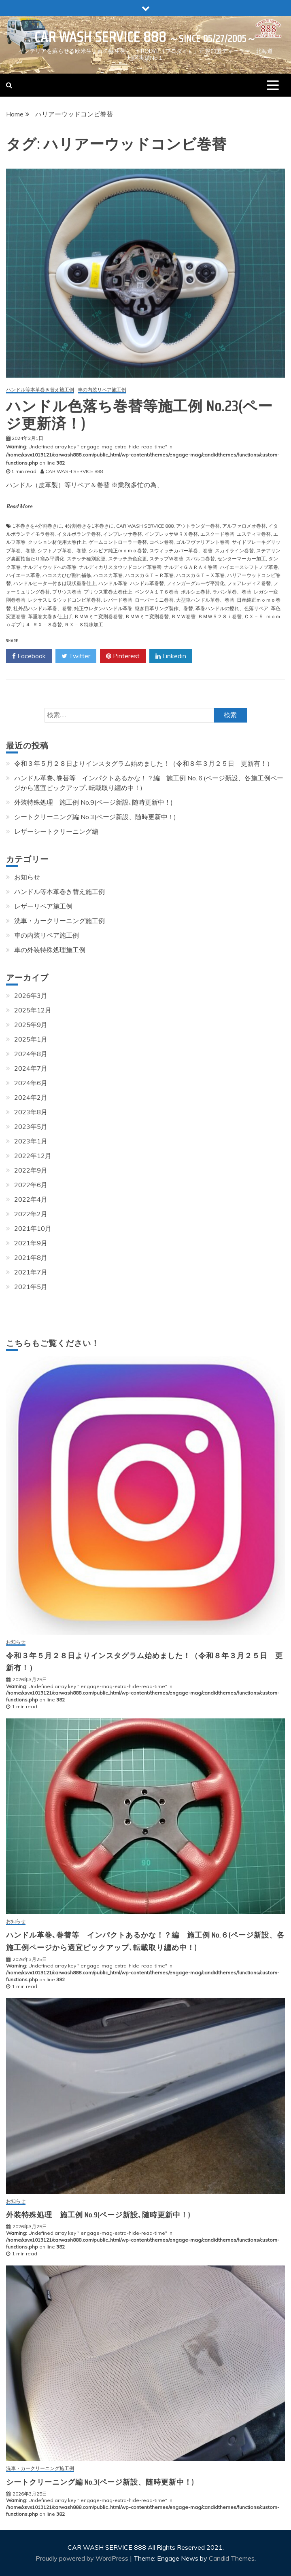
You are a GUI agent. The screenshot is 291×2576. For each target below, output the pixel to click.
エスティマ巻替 (254, 534)
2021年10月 (32, 1228)
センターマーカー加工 (241, 559)
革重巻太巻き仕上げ (50, 616)
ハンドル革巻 (112, 583)
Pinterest (123, 656)
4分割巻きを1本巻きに (89, 526)
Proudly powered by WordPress (83, 2558)
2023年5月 (30, 1126)
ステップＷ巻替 (166, 559)
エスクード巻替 (217, 534)
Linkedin (170, 656)
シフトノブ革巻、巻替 (62, 550)
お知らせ (27, 877)
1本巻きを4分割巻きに (37, 526)
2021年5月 (30, 1287)
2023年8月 (30, 1112)
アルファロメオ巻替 (244, 526)
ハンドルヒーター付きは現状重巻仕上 (54, 583)
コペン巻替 (161, 542)
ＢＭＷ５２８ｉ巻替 (220, 616)
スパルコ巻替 (200, 559)
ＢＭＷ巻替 (183, 616)
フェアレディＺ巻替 (249, 583)
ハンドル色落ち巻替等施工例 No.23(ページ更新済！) (139, 415)
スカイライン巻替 (234, 550)
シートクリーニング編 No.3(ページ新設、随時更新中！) (95, 817)
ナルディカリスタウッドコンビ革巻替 (120, 567)
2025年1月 (30, 1039)
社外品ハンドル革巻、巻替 (42, 608)
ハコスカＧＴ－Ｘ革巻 (200, 575)
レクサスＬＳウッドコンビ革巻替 (64, 600)
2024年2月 (30, 1097)
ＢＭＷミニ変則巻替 (147, 616)
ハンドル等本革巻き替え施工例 (40, 390)
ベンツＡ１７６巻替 (156, 592)
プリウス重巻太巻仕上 (108, 592)
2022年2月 (30, 1214)
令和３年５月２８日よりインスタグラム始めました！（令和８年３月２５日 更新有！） (143, 763)
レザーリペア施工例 (43, 906)
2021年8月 (30, 1257)
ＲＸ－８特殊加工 (83, 624)
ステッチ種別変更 (86, 559)
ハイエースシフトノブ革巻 (249, 567)
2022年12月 (32, 1156)
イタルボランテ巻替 (79, 534)
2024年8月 (30, 1054)
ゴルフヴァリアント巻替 (202, 542)
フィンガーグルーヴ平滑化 (195, 583)
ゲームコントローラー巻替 (118, 542)
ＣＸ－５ (253, 616)
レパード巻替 (117, 600)
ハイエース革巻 (23, 575)
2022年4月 (30, 1199)
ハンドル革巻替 (147, 583)
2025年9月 (30, 1025)
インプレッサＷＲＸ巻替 (171, 534)
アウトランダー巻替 (198, 526)
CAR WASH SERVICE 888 (100, 37)
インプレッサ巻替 (122, 534)
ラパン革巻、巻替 (231, 592)
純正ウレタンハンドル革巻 (103, 608)
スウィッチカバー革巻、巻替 (180, 550)
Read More (19, 506)
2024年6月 (30, 1083)
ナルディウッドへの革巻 (49, 567)
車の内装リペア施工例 (102, 390)
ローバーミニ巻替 (154, 600)
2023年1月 (30, 1141)
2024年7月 (30, 1068)
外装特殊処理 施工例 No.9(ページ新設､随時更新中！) (93, 802)
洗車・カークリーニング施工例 (59, 921)
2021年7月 (30, 1272)
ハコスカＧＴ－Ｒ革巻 (149, 575)
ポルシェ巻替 (195, 592)
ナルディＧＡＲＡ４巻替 (190, 567)
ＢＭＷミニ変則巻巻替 (98, 616)
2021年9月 (30, 1243)
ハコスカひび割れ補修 (66, 575)
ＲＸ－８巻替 (47, 624)
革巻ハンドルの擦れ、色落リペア (231, 608)
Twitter (76, 656)
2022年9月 (30, 1170)
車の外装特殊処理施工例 (49, 950)
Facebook (29, 656)
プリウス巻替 (66, 592)
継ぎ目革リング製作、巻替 (164, 608)
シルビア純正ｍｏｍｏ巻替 (118, 550)
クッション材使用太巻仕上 (57, 542)
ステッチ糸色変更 (127, 559)
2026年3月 (30, 995)
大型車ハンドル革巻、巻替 (205, 600)
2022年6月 (30, 1185)
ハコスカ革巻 (108, 575)
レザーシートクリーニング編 (56, 831)
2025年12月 (32, 1010)
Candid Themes (232, 2558)
